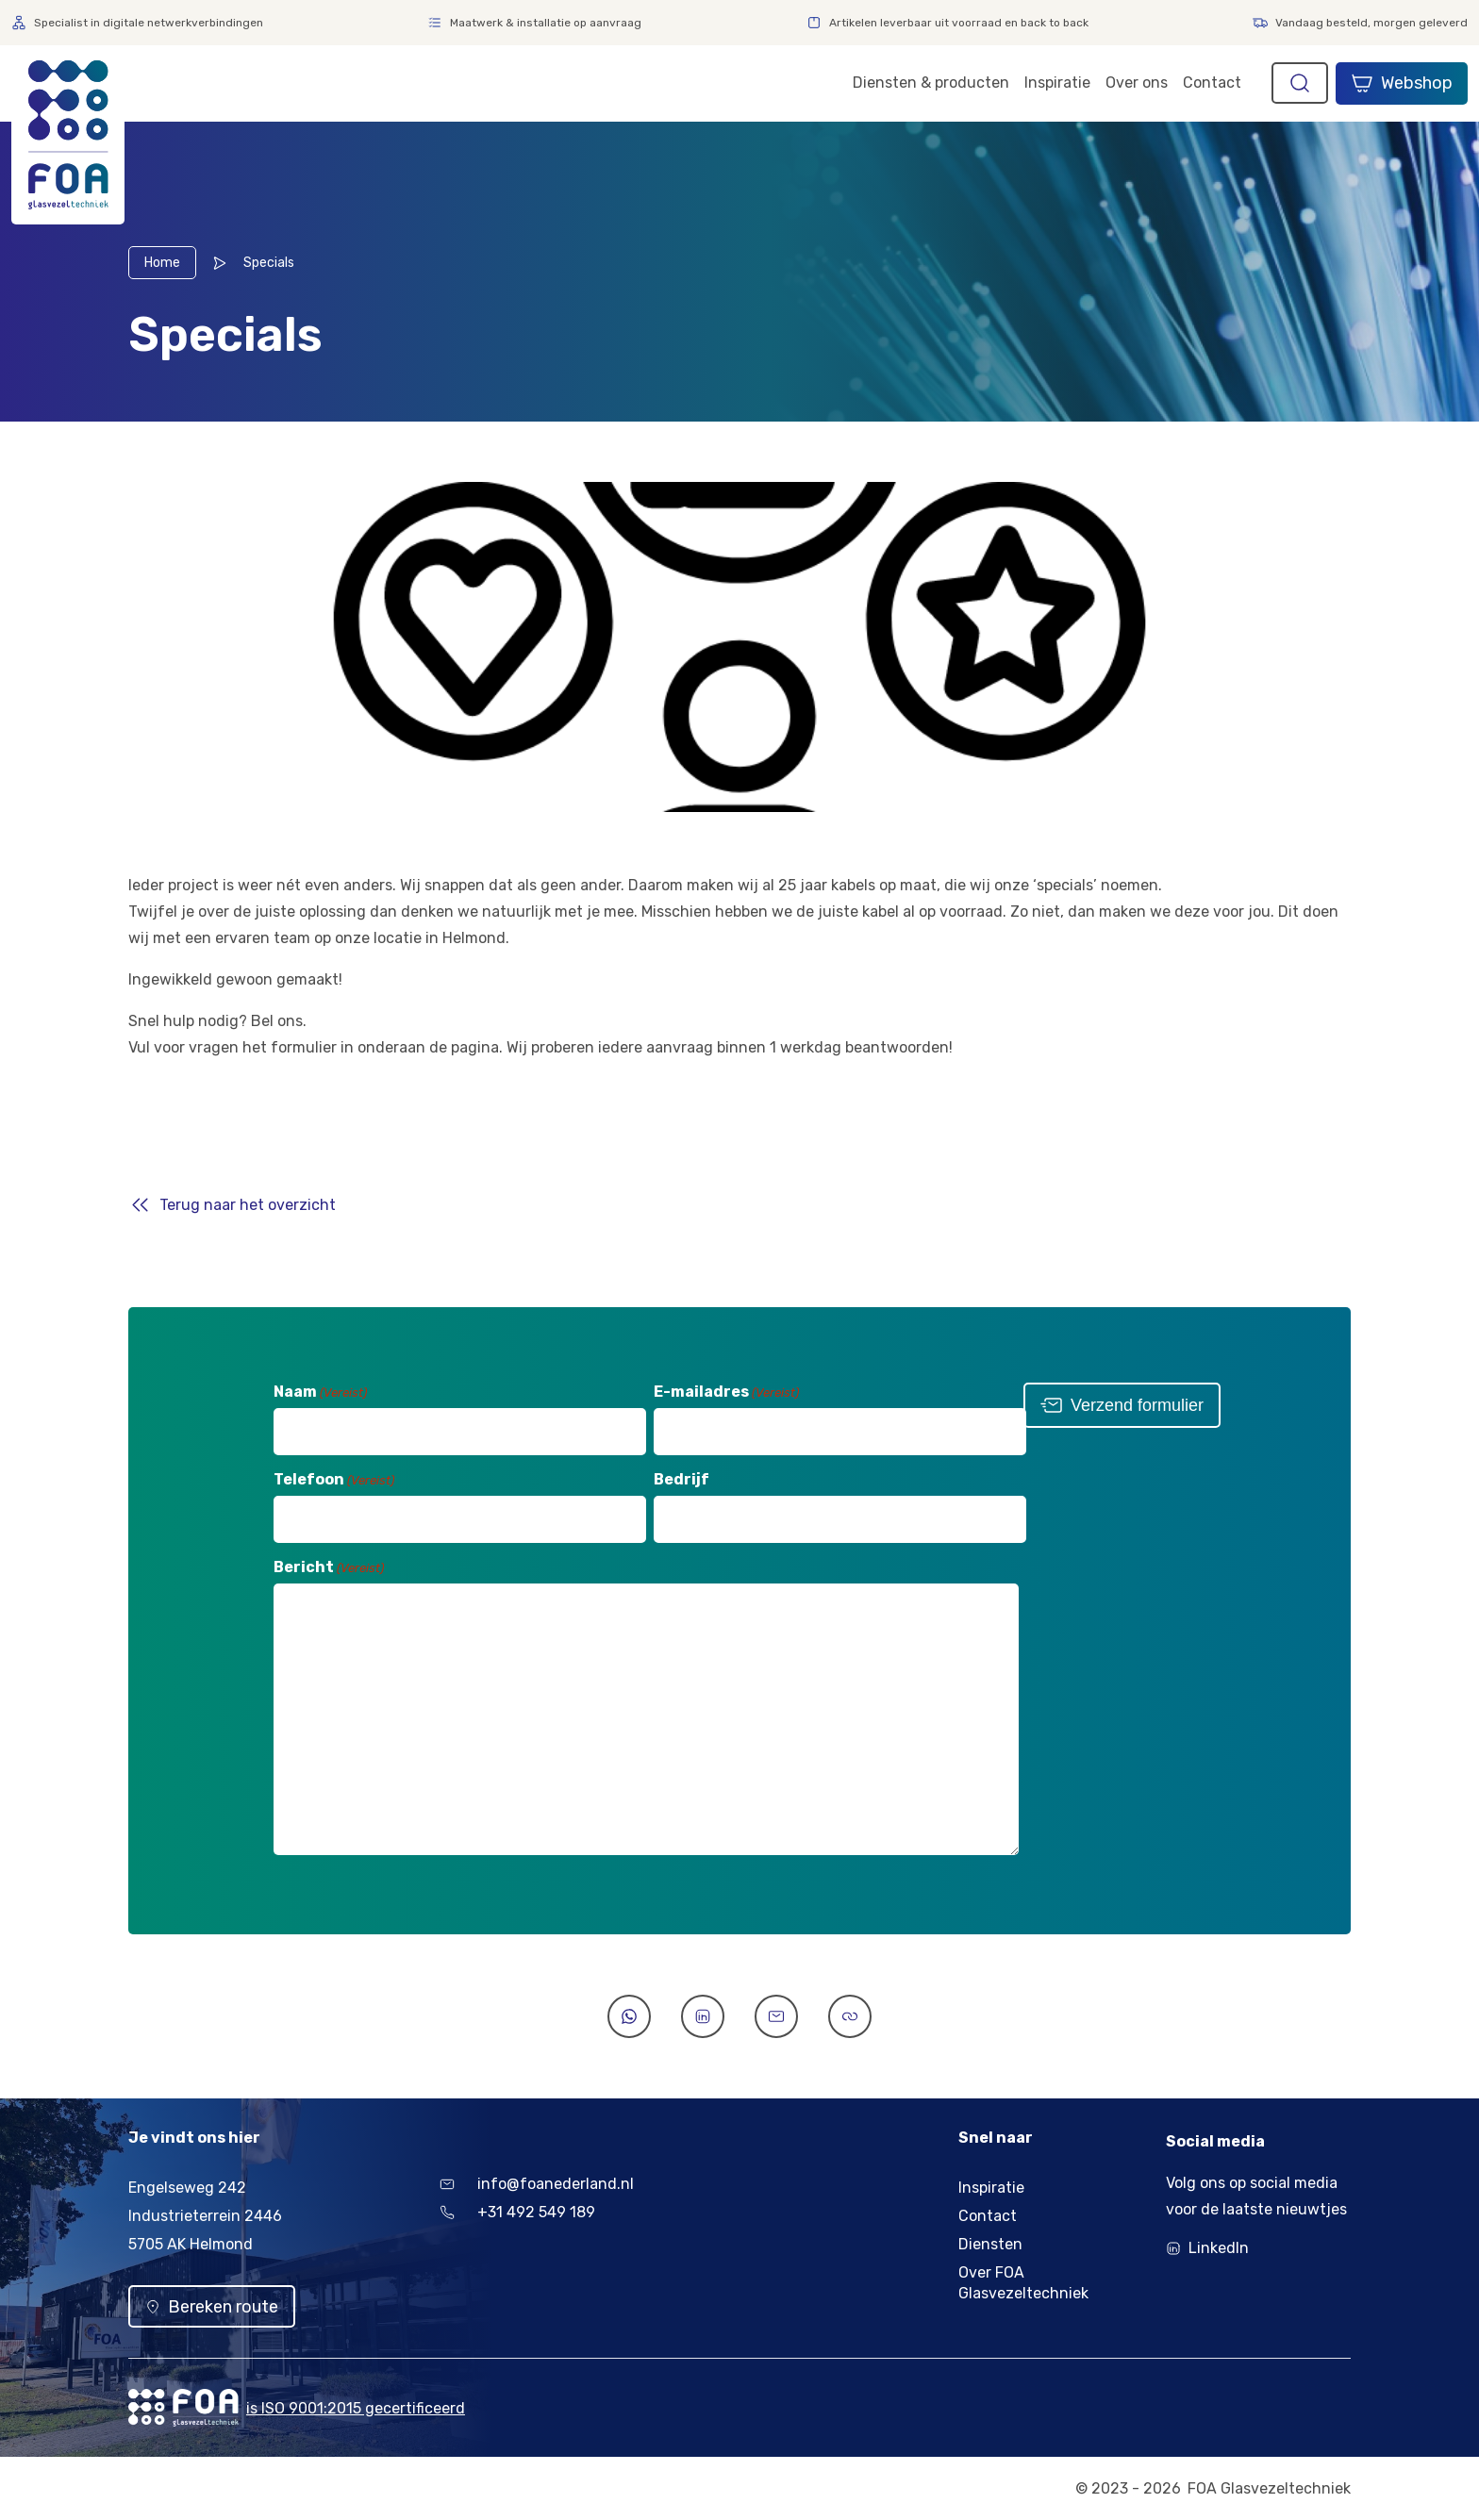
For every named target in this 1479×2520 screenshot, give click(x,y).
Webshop (1402, 83)
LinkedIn (1218, 2248)
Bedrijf (679, 1479)
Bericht (327, 1567)
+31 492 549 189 (517, 2212)
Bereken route (211, 2306)
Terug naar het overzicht (247, 1205)
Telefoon (332, 1479)
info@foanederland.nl (537, 2184)
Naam (318, 1392)
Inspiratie (1057, 82)
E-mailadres (724, 1392)
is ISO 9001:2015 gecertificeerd (355, 2408)
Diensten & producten (931, 82)
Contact (1212, 82)
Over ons (1136, 82)
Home (162, 263)
